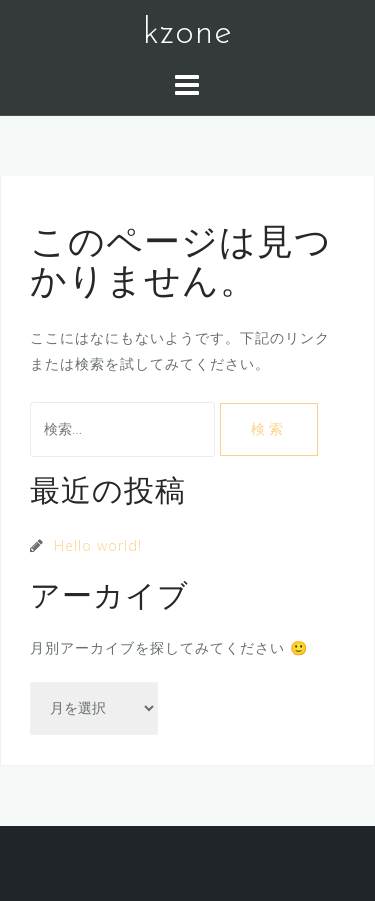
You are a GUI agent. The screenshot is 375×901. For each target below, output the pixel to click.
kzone (188, 34)
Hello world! (98, 545)
